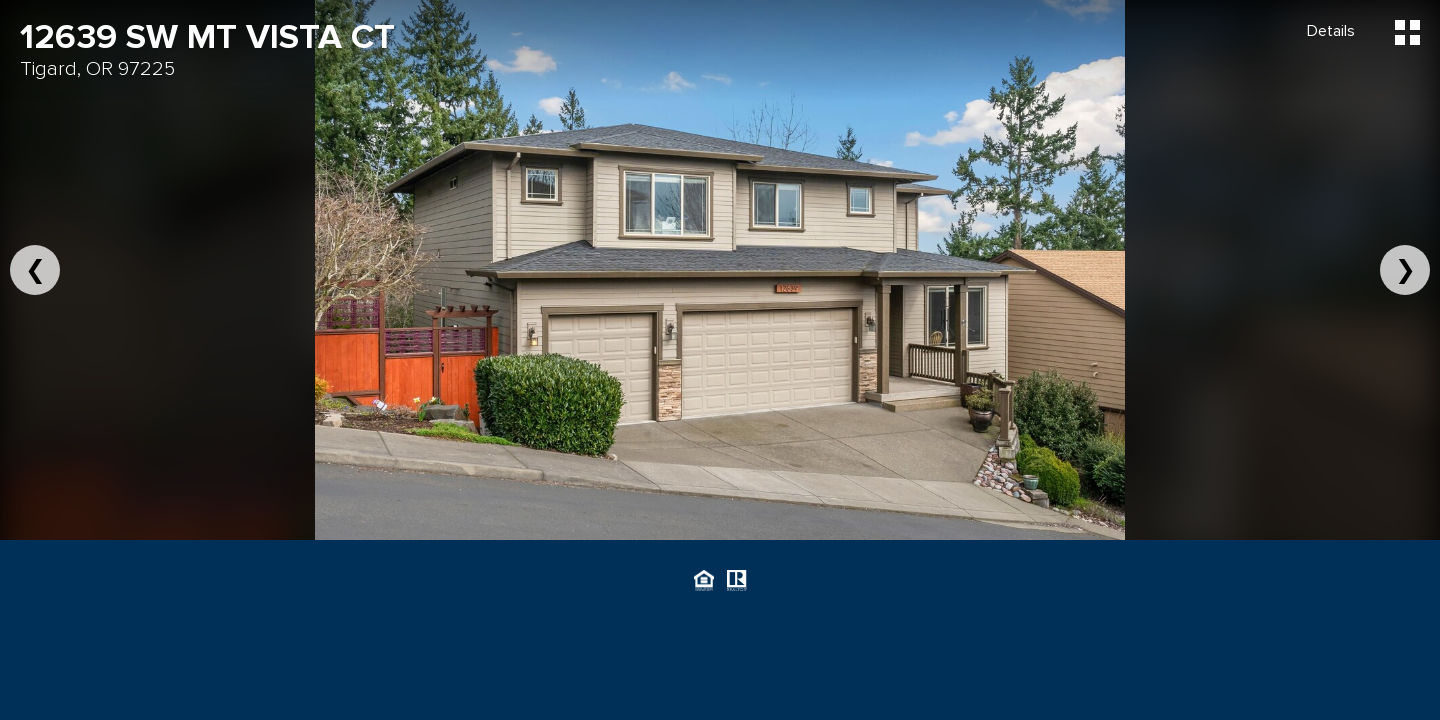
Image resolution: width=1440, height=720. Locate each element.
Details (1331, 31)
